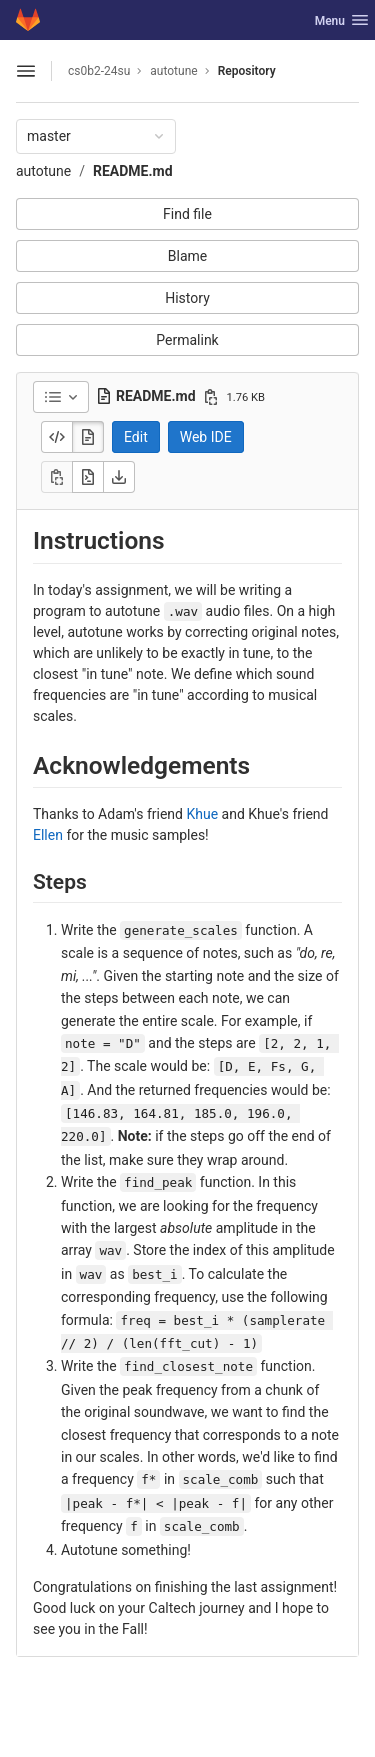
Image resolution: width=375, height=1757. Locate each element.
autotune (43, 171)
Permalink (187, 340)
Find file (187, 214)
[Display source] (57, 437)
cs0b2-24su (99, 71)
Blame (187, 256)
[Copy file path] (211, 397)
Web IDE (206, 437)
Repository (247, 71)
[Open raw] (88, 477)
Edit (136, 437)
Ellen (48, 835)
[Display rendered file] (88, 437)
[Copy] (57, 477)
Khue (202, 814)
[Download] (119, 477)
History (187, 298)
